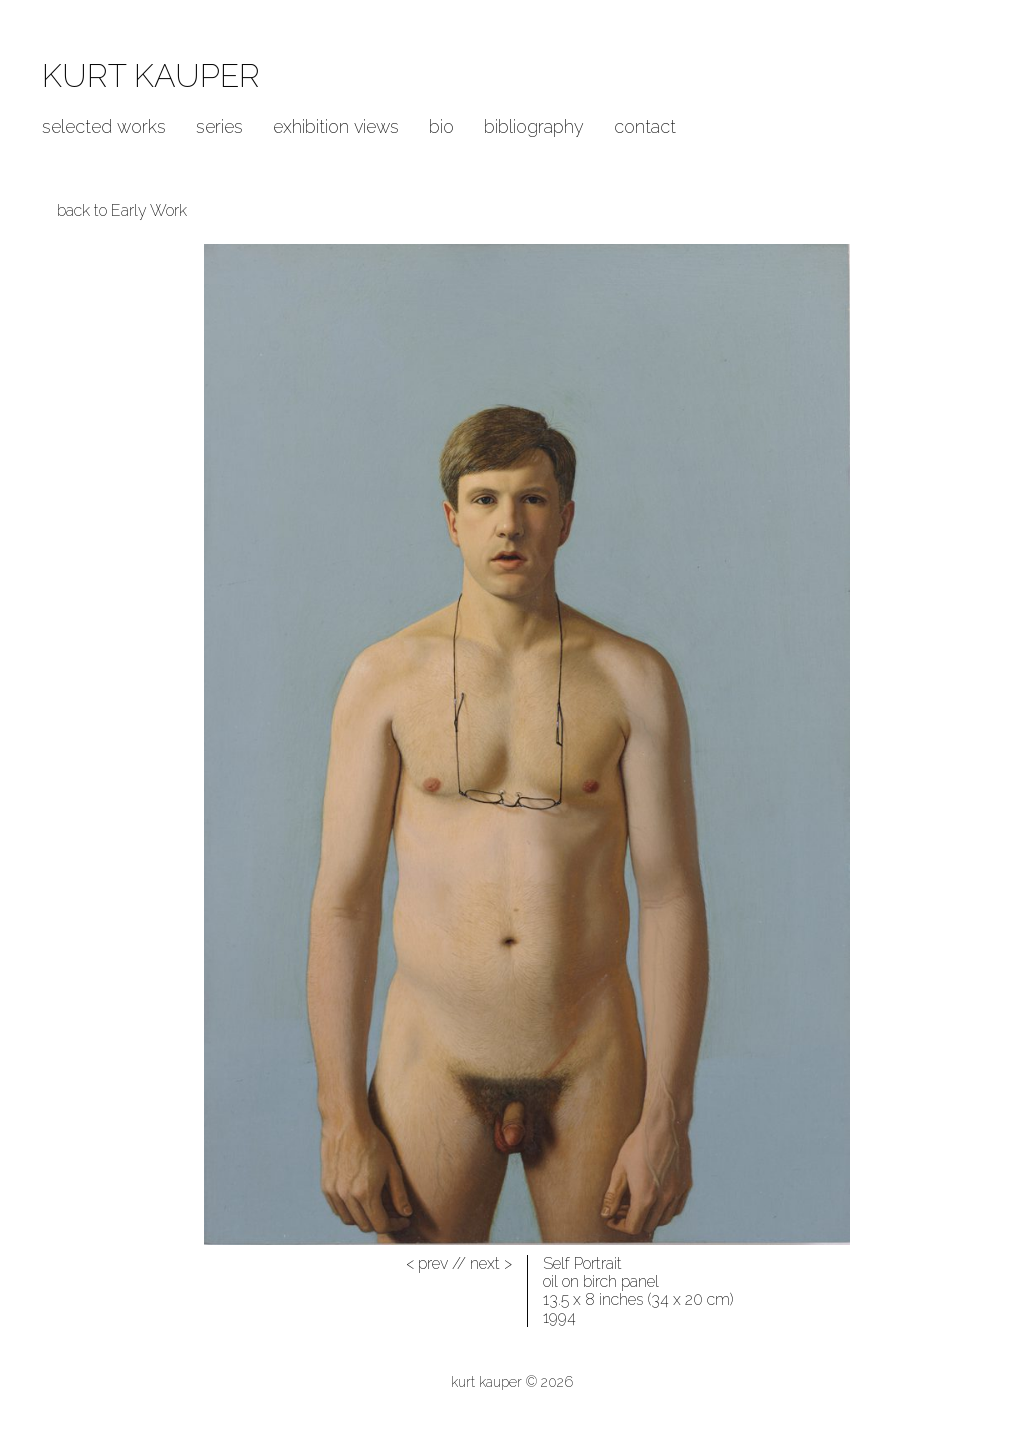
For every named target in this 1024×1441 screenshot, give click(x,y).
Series (219, 126)
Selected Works (104, 126)
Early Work (149, 210)
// (436, 1263)
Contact (645, 126)
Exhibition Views (336, 126)
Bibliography (534, 126)
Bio (441, 126)
